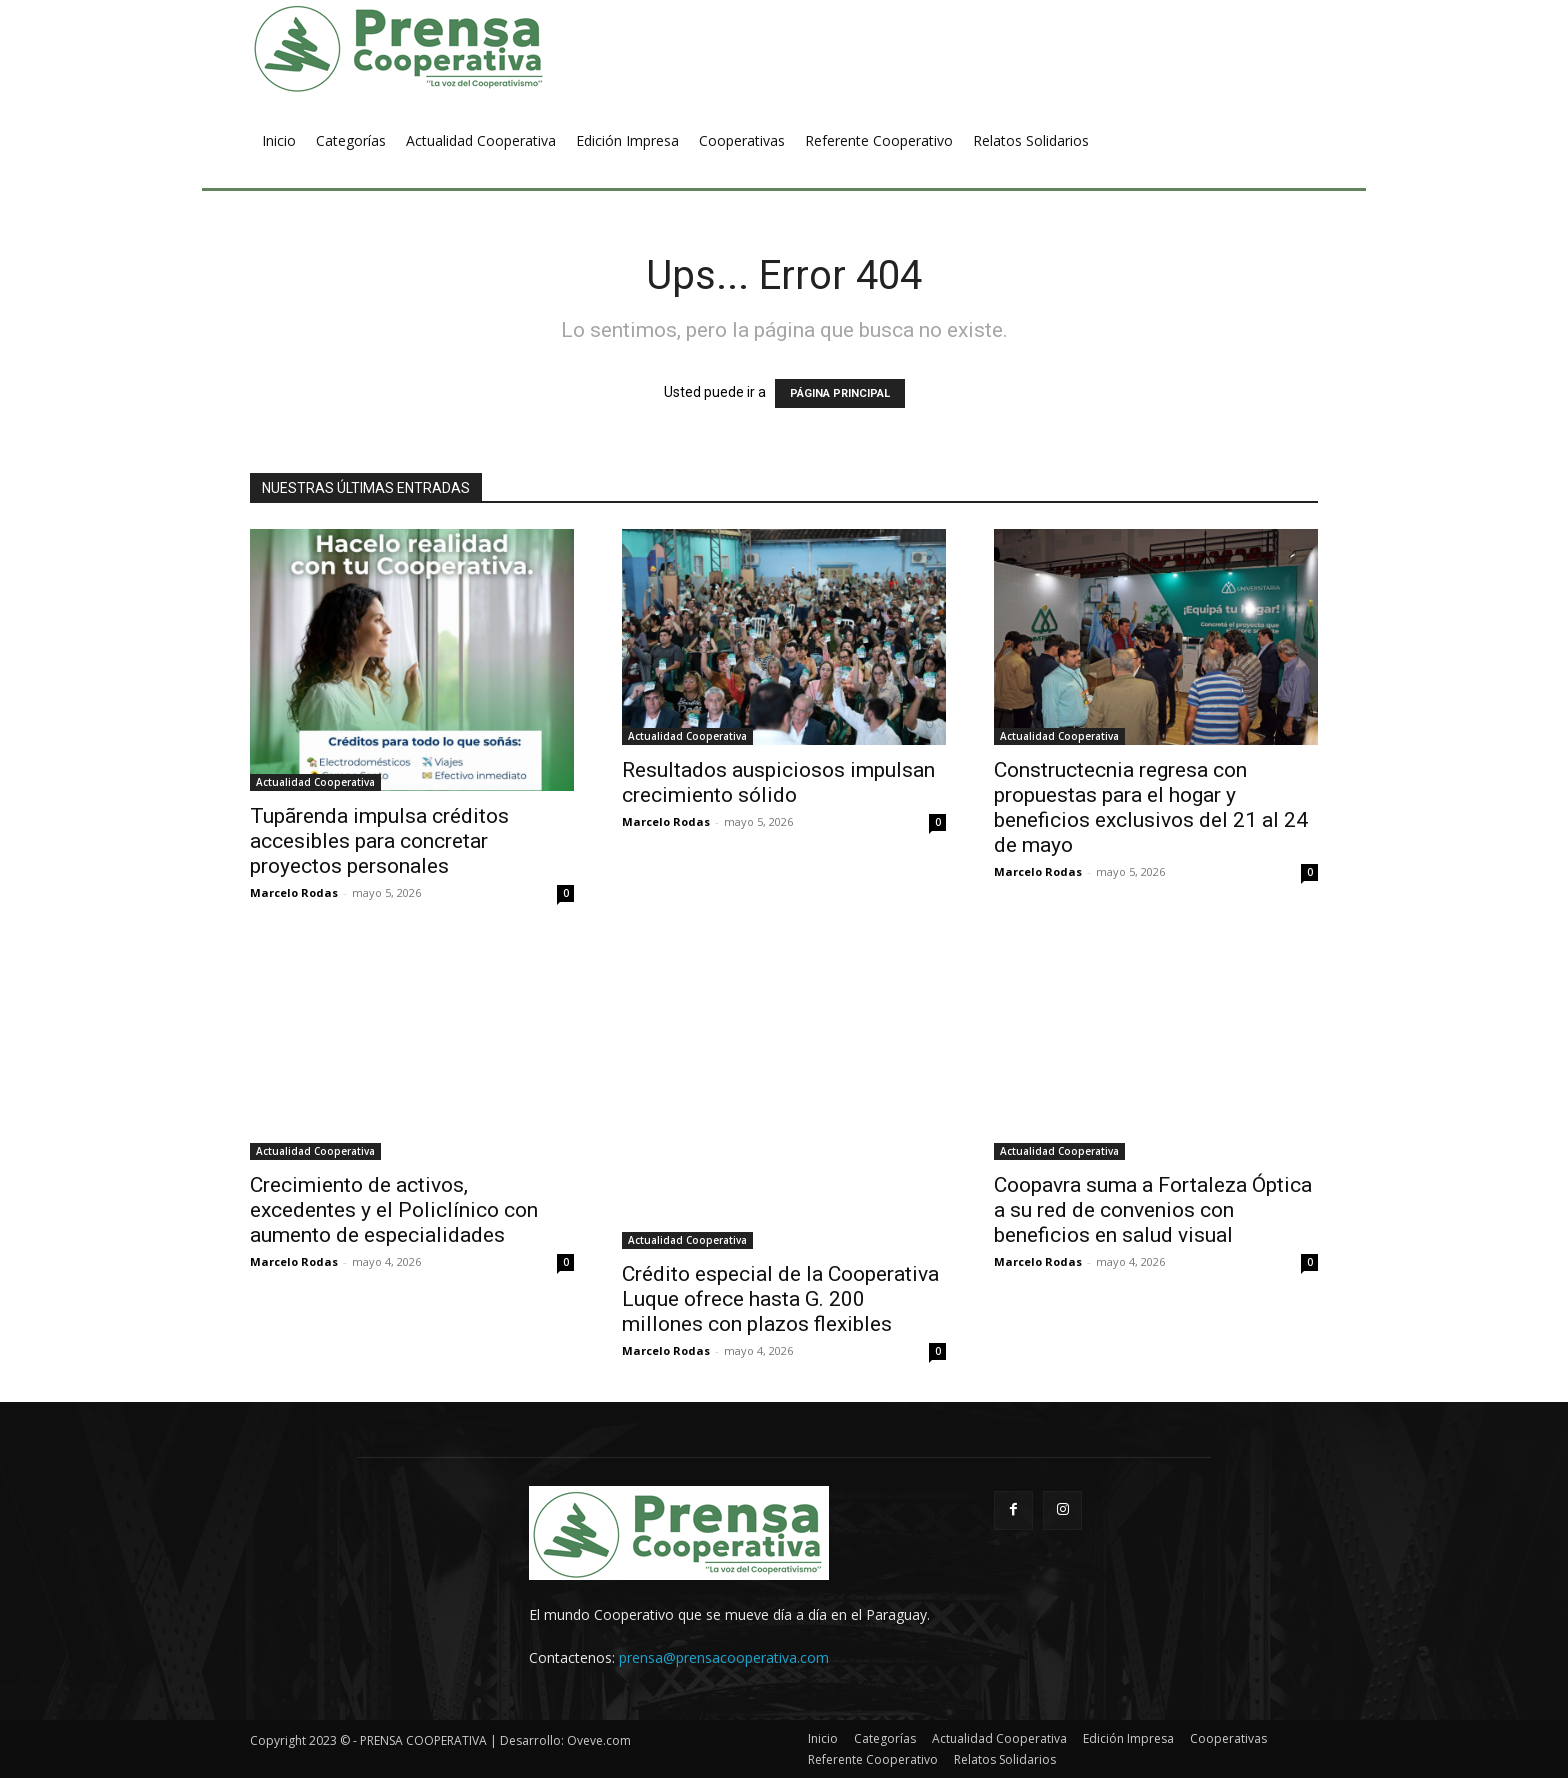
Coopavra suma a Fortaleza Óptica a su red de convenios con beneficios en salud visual (1153, 1210)
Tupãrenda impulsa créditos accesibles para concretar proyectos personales (379, 841)
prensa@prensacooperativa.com (724, 1657)
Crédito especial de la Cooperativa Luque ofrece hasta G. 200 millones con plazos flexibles (780, 1299)
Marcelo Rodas (294, 892)
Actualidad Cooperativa (315, 782)
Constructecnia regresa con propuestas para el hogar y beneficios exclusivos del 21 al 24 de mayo (1151, 807)
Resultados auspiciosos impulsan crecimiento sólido (778, 782)
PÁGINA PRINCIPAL (840, 393)
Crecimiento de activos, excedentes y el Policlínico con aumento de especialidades (394, 1210)
